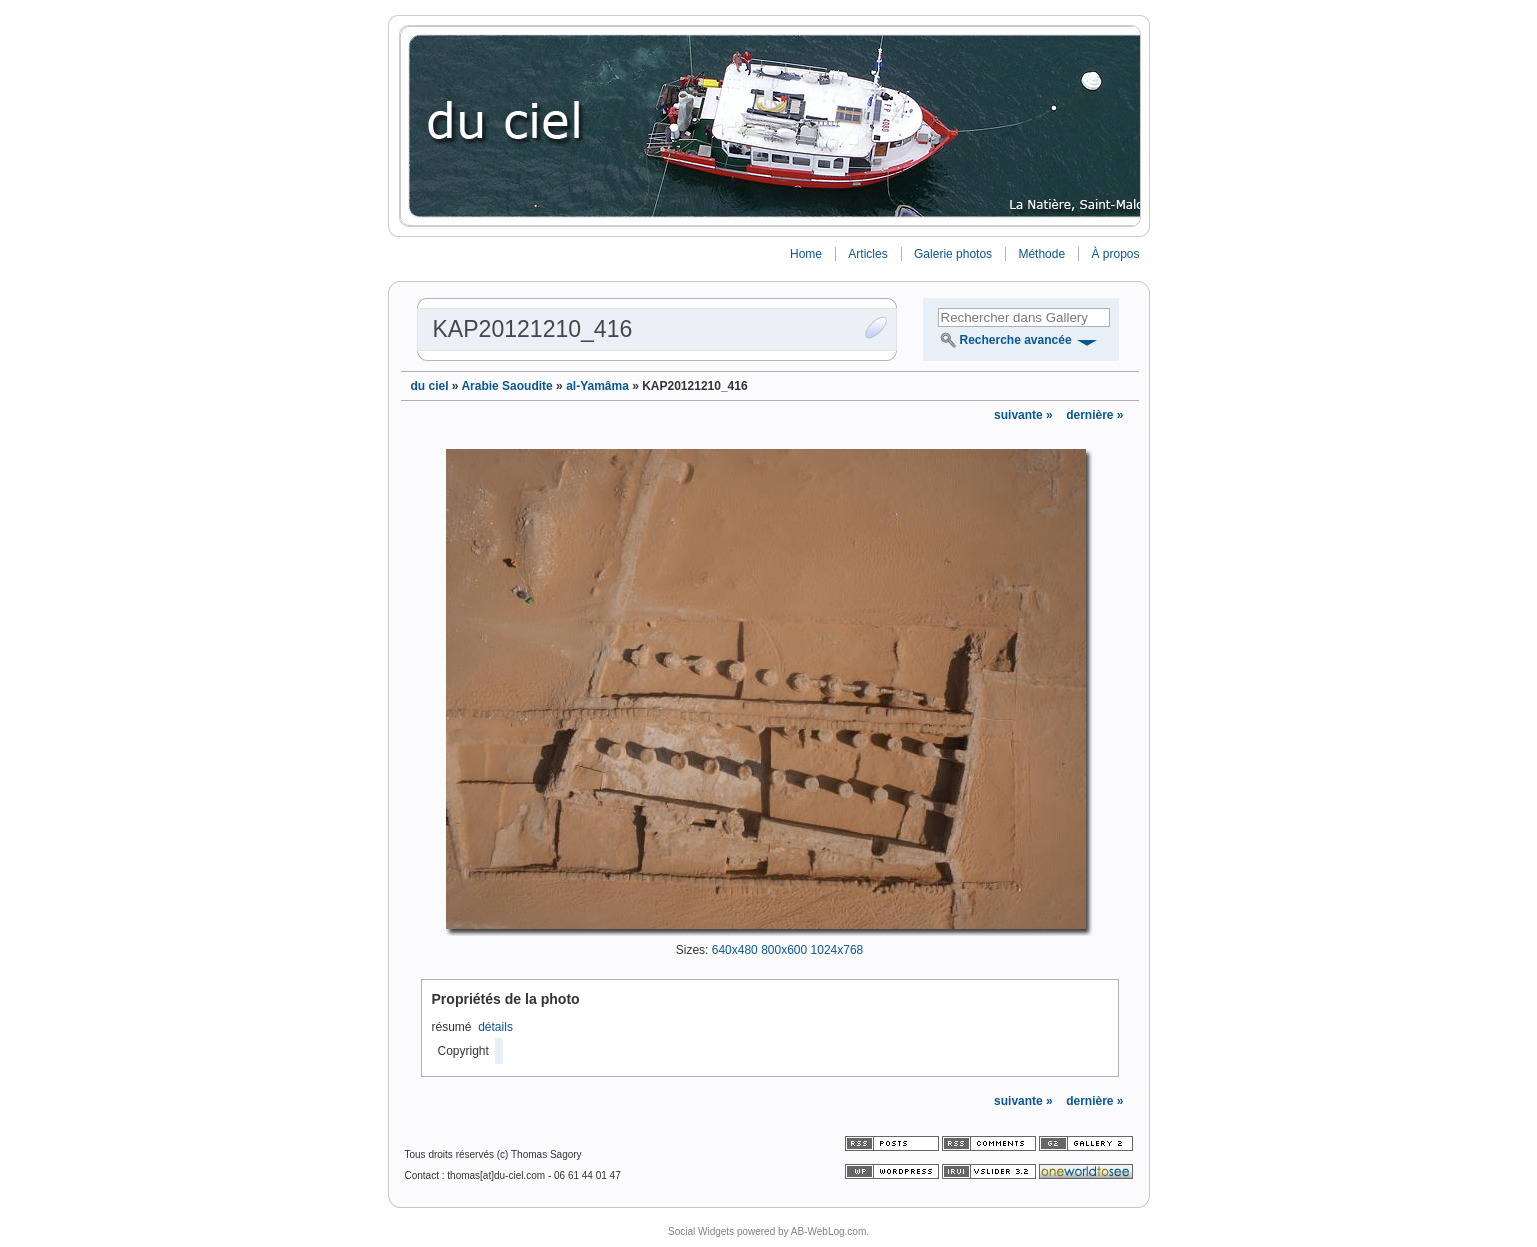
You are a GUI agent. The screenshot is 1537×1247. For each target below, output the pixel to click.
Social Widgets (701, 1231)
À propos (1115, 254)
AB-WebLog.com (828, 1231)
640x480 (735, 950)
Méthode (1041, 254)
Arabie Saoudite (506, 386)
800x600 (784, 950)
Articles (867, 254)
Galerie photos (953, 254)
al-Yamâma (597, 386)
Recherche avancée (1016, 340)
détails (495, 1027)
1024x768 (837, 950)
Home (806, 254)
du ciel (430, 386)
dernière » (1094, 415)
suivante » (1025, 415)
